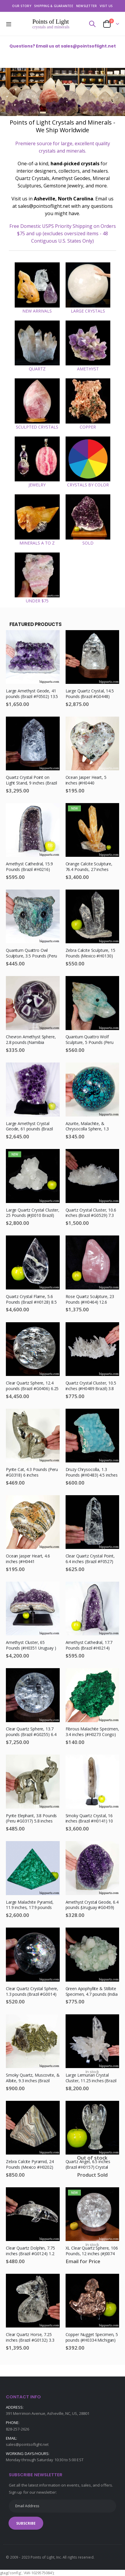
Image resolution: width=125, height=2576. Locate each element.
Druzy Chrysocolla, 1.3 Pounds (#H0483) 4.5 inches (92, 1472)
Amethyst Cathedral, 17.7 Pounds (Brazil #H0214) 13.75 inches (89, 1645)
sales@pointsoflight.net (27, 2444)
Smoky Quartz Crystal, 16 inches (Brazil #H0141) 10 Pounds (89, 1819)
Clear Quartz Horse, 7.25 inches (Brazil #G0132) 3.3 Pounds (30, 2337)
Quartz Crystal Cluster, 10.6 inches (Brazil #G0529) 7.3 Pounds (91, 1213)
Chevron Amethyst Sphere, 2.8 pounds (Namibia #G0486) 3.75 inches (31, 1040)
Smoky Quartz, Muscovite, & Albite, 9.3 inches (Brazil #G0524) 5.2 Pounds (32, 2078)
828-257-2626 (17, 2429)
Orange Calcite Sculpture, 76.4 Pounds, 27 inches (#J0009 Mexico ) (89, 867)
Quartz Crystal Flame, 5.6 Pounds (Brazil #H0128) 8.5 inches (31, 1299)
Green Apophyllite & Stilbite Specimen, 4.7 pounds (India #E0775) (92, 1992)
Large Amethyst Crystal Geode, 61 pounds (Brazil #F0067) (29, 1126)
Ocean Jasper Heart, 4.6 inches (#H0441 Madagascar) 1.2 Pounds (29, 1559)
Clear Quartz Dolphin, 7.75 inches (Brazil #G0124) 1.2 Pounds (30, 2251)
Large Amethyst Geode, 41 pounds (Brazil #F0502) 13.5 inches (32, 694)
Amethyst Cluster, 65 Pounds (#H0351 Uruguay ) (31, 1645)
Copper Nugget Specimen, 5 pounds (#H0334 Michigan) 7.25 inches (92, 2337)
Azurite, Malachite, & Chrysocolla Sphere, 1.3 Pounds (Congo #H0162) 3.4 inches (92, 1126)
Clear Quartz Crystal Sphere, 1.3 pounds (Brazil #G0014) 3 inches (32, 1992)
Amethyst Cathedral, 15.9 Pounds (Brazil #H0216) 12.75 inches (29, 867)
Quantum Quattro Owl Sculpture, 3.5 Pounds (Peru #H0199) (31, 953)
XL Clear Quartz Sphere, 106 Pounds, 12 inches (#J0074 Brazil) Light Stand (92, 2251)
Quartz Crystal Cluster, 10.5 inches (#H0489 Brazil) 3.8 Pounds (91, 1386)
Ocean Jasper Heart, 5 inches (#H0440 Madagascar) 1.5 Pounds (89, 780)
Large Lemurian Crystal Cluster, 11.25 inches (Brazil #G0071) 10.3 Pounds (91, 2078)
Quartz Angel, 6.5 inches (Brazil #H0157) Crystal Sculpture (88, 2164)
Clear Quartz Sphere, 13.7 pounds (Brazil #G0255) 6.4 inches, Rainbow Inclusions (31, 1732)
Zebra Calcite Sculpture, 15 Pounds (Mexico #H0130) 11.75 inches (90, 953)
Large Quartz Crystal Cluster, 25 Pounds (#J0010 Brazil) (32, 1212)
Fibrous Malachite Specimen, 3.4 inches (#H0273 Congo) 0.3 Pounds (92, 1732)
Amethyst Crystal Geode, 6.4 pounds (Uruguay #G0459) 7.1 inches (92, 1905)
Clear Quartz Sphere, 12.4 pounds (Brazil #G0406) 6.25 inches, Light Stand (32, 1386)
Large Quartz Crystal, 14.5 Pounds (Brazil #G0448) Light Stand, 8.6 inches (90, 694)
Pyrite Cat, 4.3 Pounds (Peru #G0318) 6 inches (32, 1472)
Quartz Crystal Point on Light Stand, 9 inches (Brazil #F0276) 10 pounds (31, 780)
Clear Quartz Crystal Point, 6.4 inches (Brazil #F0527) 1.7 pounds (90, 1559)
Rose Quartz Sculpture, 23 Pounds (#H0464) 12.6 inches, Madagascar (90, 1299)
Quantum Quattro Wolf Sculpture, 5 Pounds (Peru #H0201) (90, 1040)
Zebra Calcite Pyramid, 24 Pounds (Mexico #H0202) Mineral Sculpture (30, 2164)
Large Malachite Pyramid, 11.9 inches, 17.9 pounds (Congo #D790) (30, 1905)
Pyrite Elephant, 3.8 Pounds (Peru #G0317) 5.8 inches (31, 1818)
